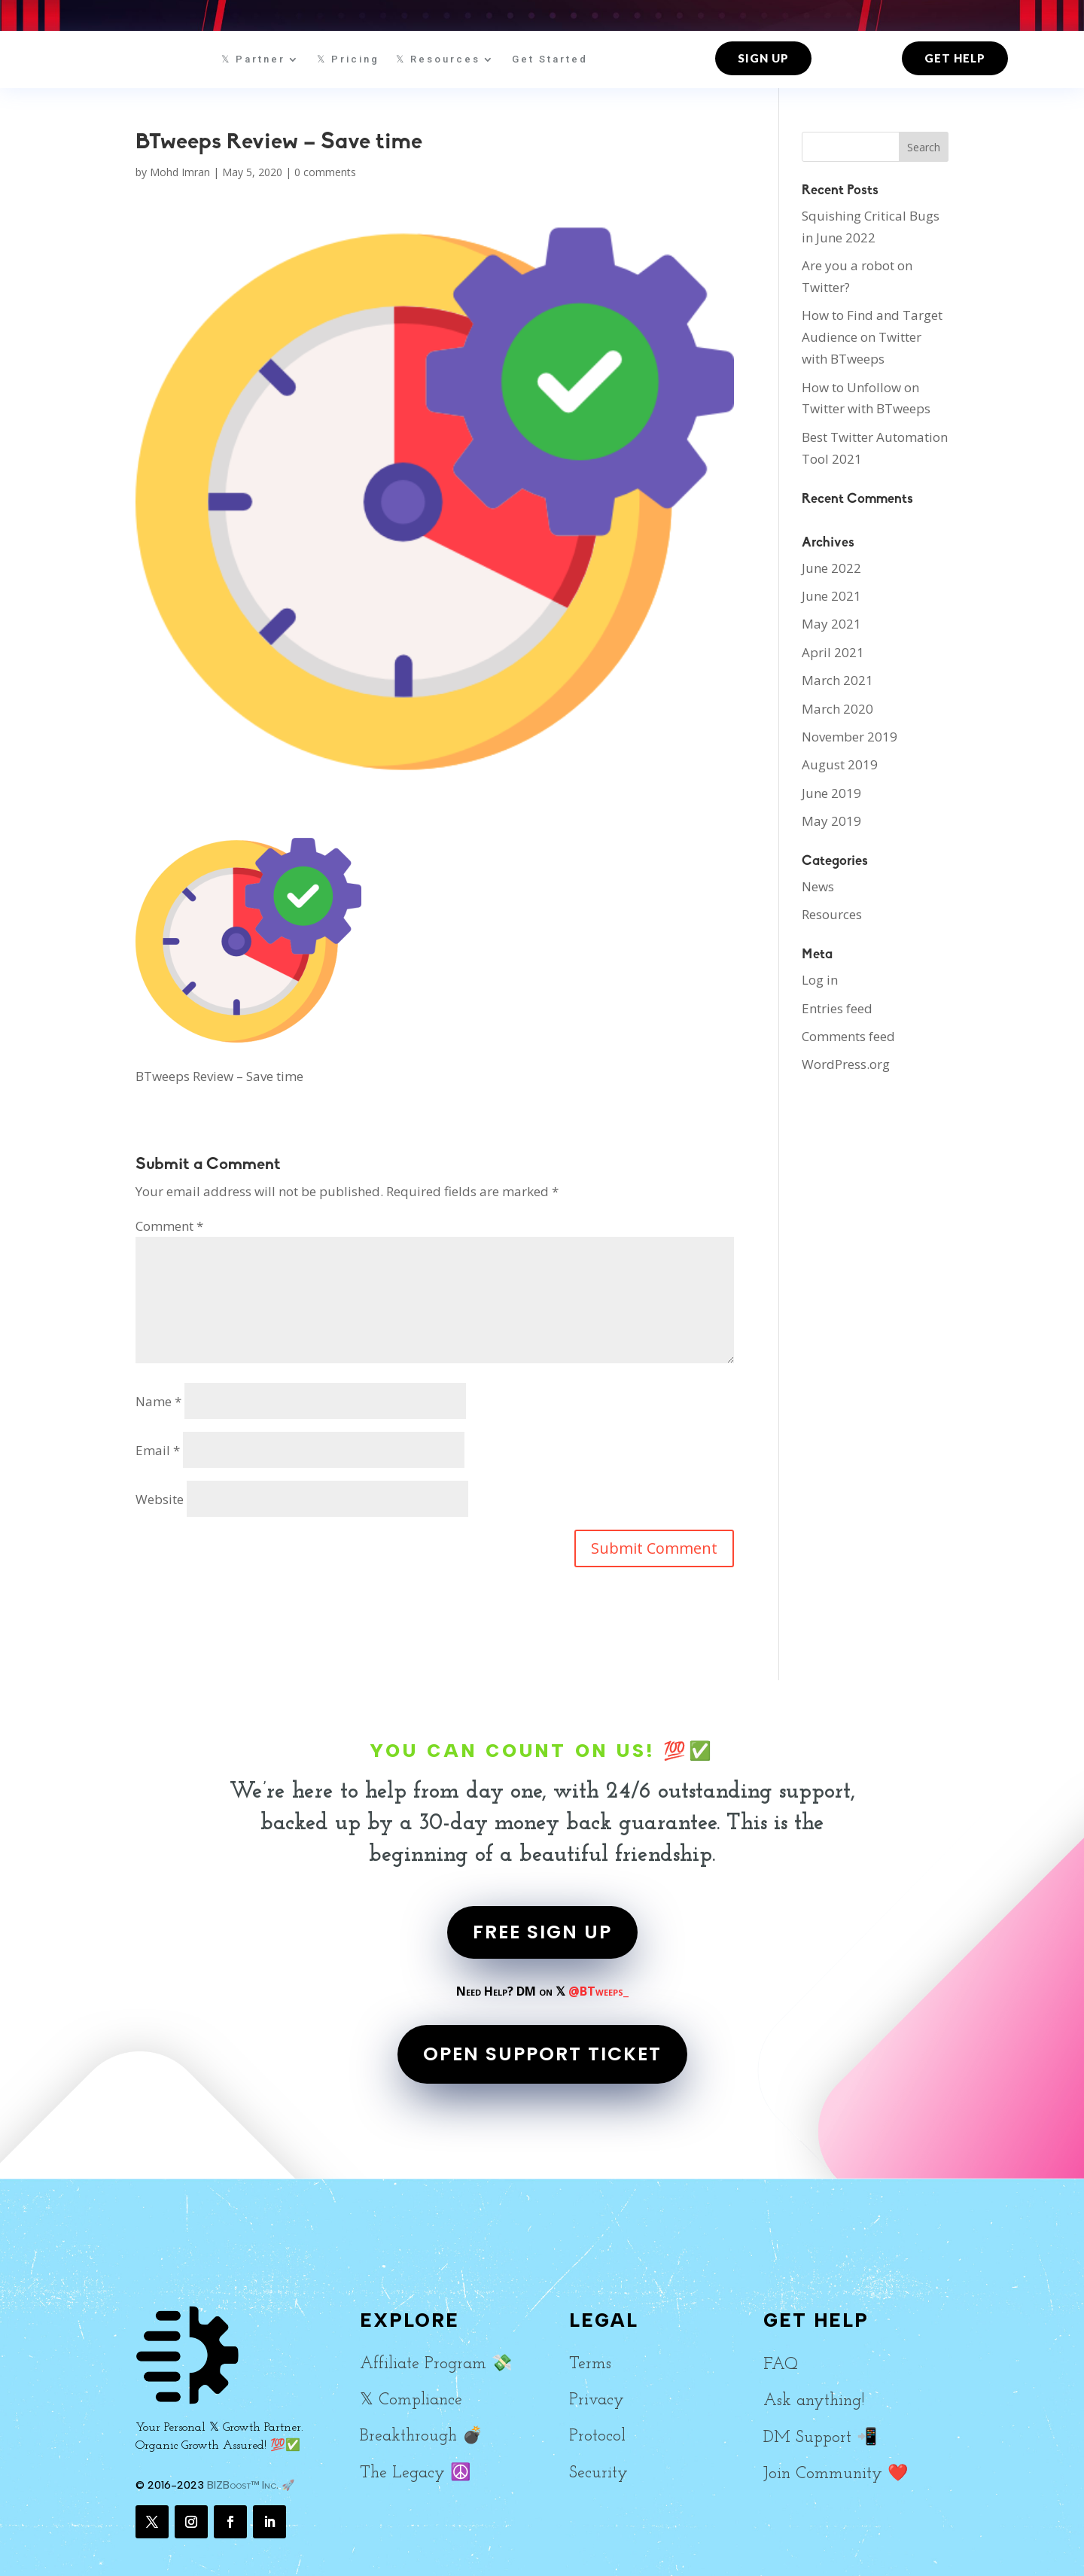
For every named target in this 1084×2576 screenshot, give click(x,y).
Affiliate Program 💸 (436, 2364)
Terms (590, 2364)
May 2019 (831, 821)
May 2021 (831, 623)
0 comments (325, 172)
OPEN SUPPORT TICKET (542, 2054)
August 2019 (840, 764)
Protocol (597, 2436)
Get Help (954, 58)
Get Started (550, 59)
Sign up (763, 58)
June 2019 (831, 793)
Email (158, 1450)
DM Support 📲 (820, 2438)
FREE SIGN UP (542, 1932)
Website (160, 1499)
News (818, 886)
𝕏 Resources (438, 59)
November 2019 (849, 736)
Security (598, 2473)
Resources (832, 914)
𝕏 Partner (253, 59)
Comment (169, 1226)
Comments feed (848, 1036)
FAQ (780, 2365)
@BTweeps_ (598, 1991)
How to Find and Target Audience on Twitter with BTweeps (872, 336)
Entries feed (837, 1008)
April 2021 (833, 652)
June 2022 (831, 568)
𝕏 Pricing (348, 59)
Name (158, 1401)
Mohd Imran (180, 172)
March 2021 (837, 680)
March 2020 (837, 708)
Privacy (596, 2400)
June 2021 (831, 595)
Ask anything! (813, 2401)
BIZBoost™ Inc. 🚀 (250, 2485)
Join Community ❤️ (835, 2474)
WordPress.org (846, 1064)
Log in (820, 979)
